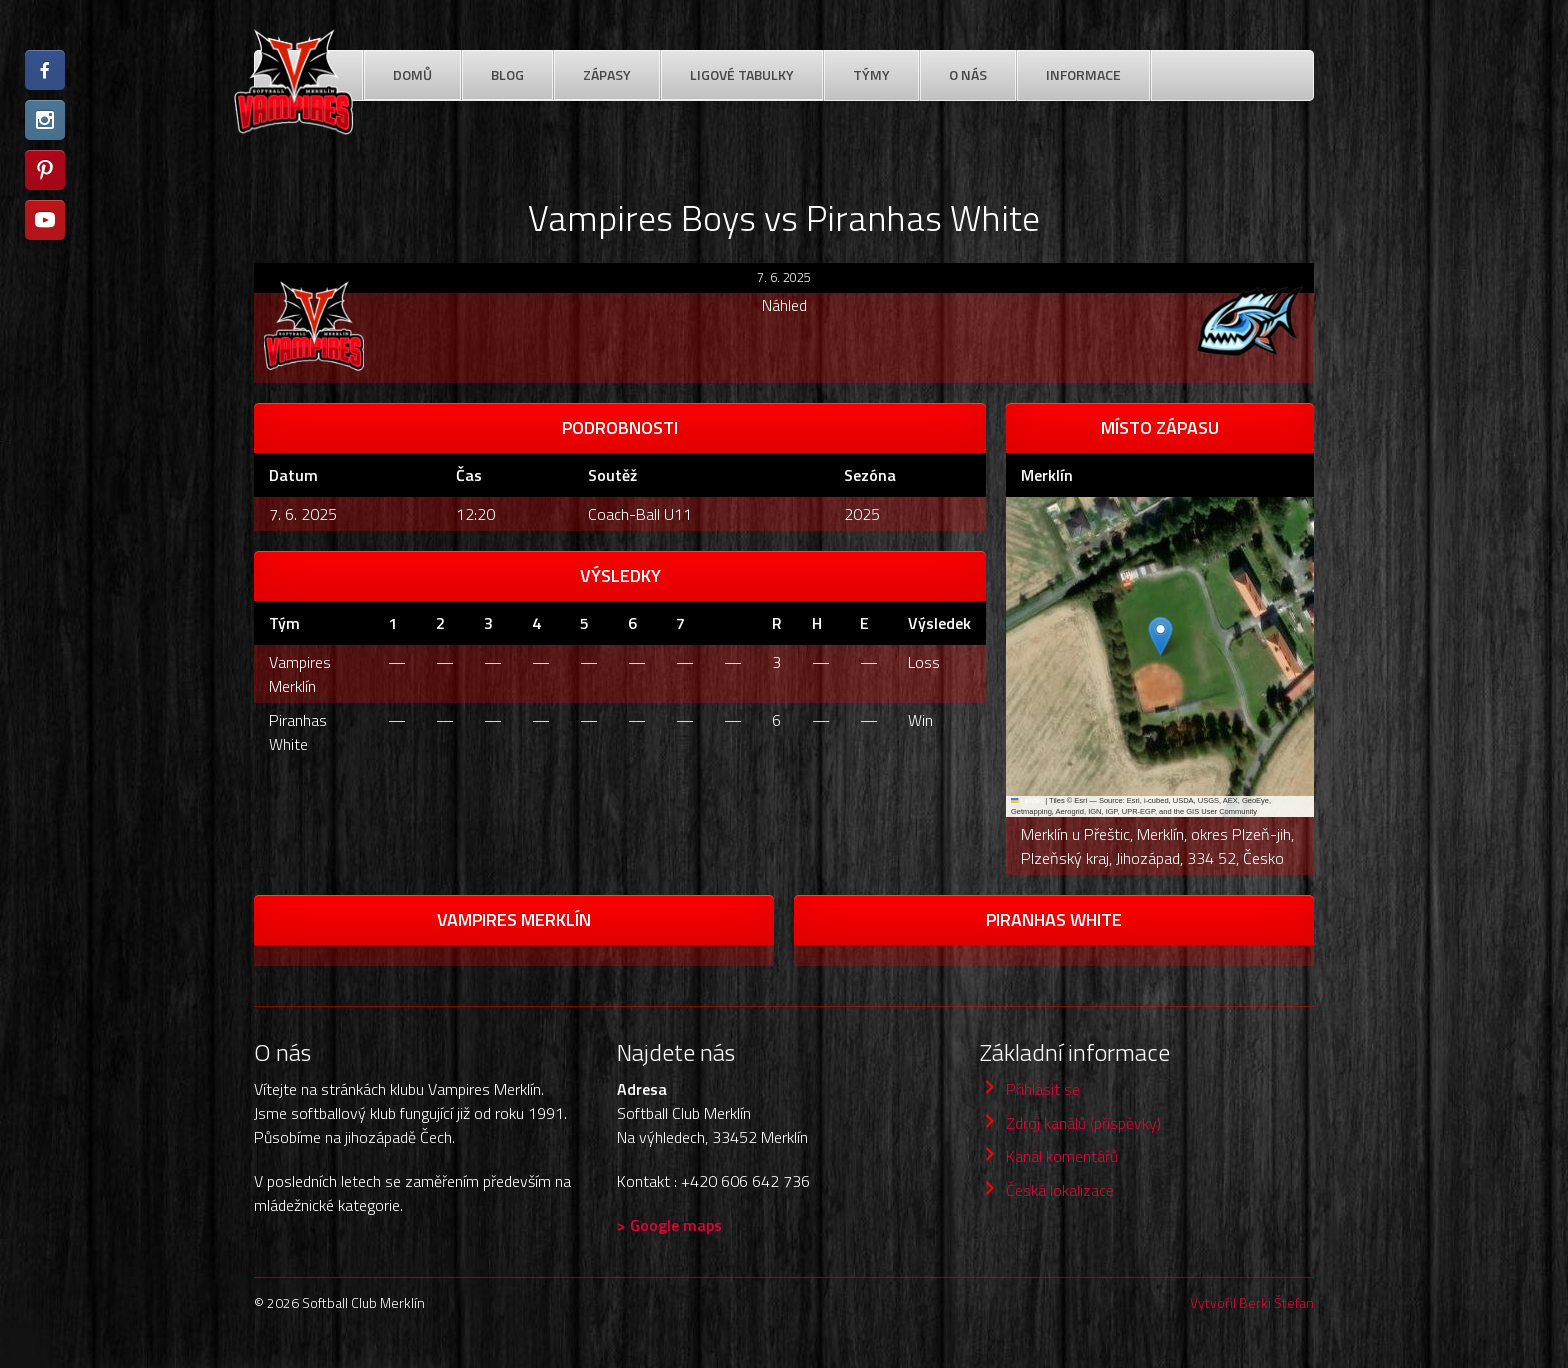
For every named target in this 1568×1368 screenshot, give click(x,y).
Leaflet (1027, 800)
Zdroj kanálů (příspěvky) (1083, 1123)
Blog (507, 74)
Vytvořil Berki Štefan (1252, 1302)
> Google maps (669, 1225)
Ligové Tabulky (742, 74)
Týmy (871, 74)
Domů (412, 74)
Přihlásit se (1043, 1089)
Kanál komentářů (1062, 1156)
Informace (1083, 74)
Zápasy (607, 74)
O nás (968, 74)
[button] (1160, 636)
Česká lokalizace (1060, 1190)
